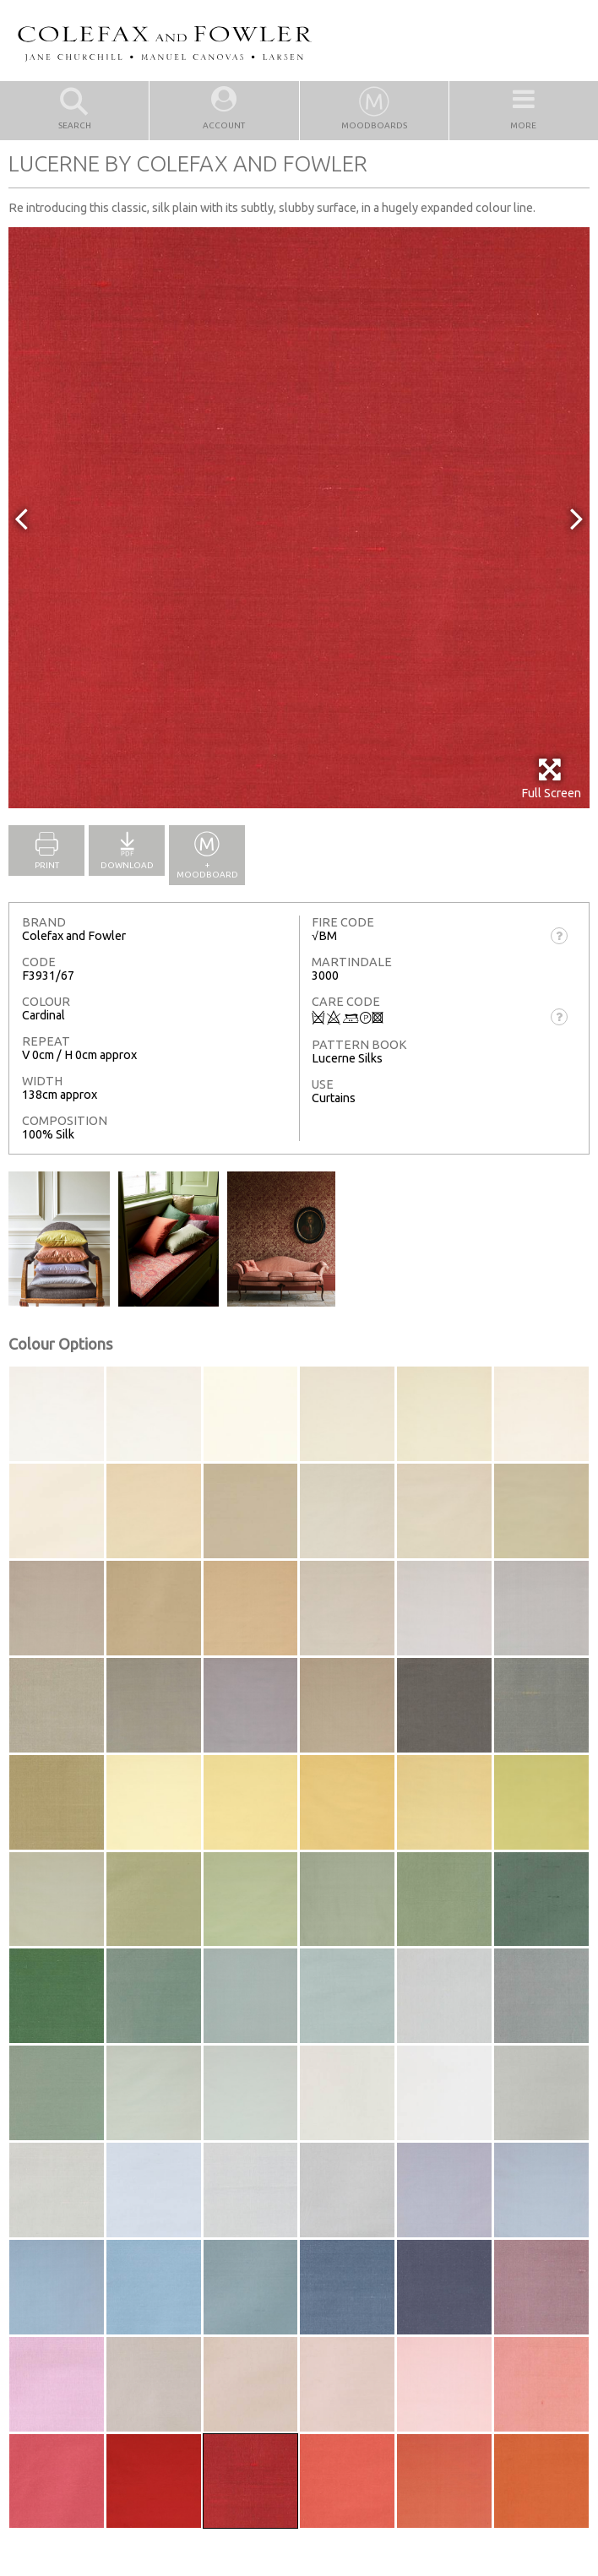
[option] (299, 517)
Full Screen (551, 778)
